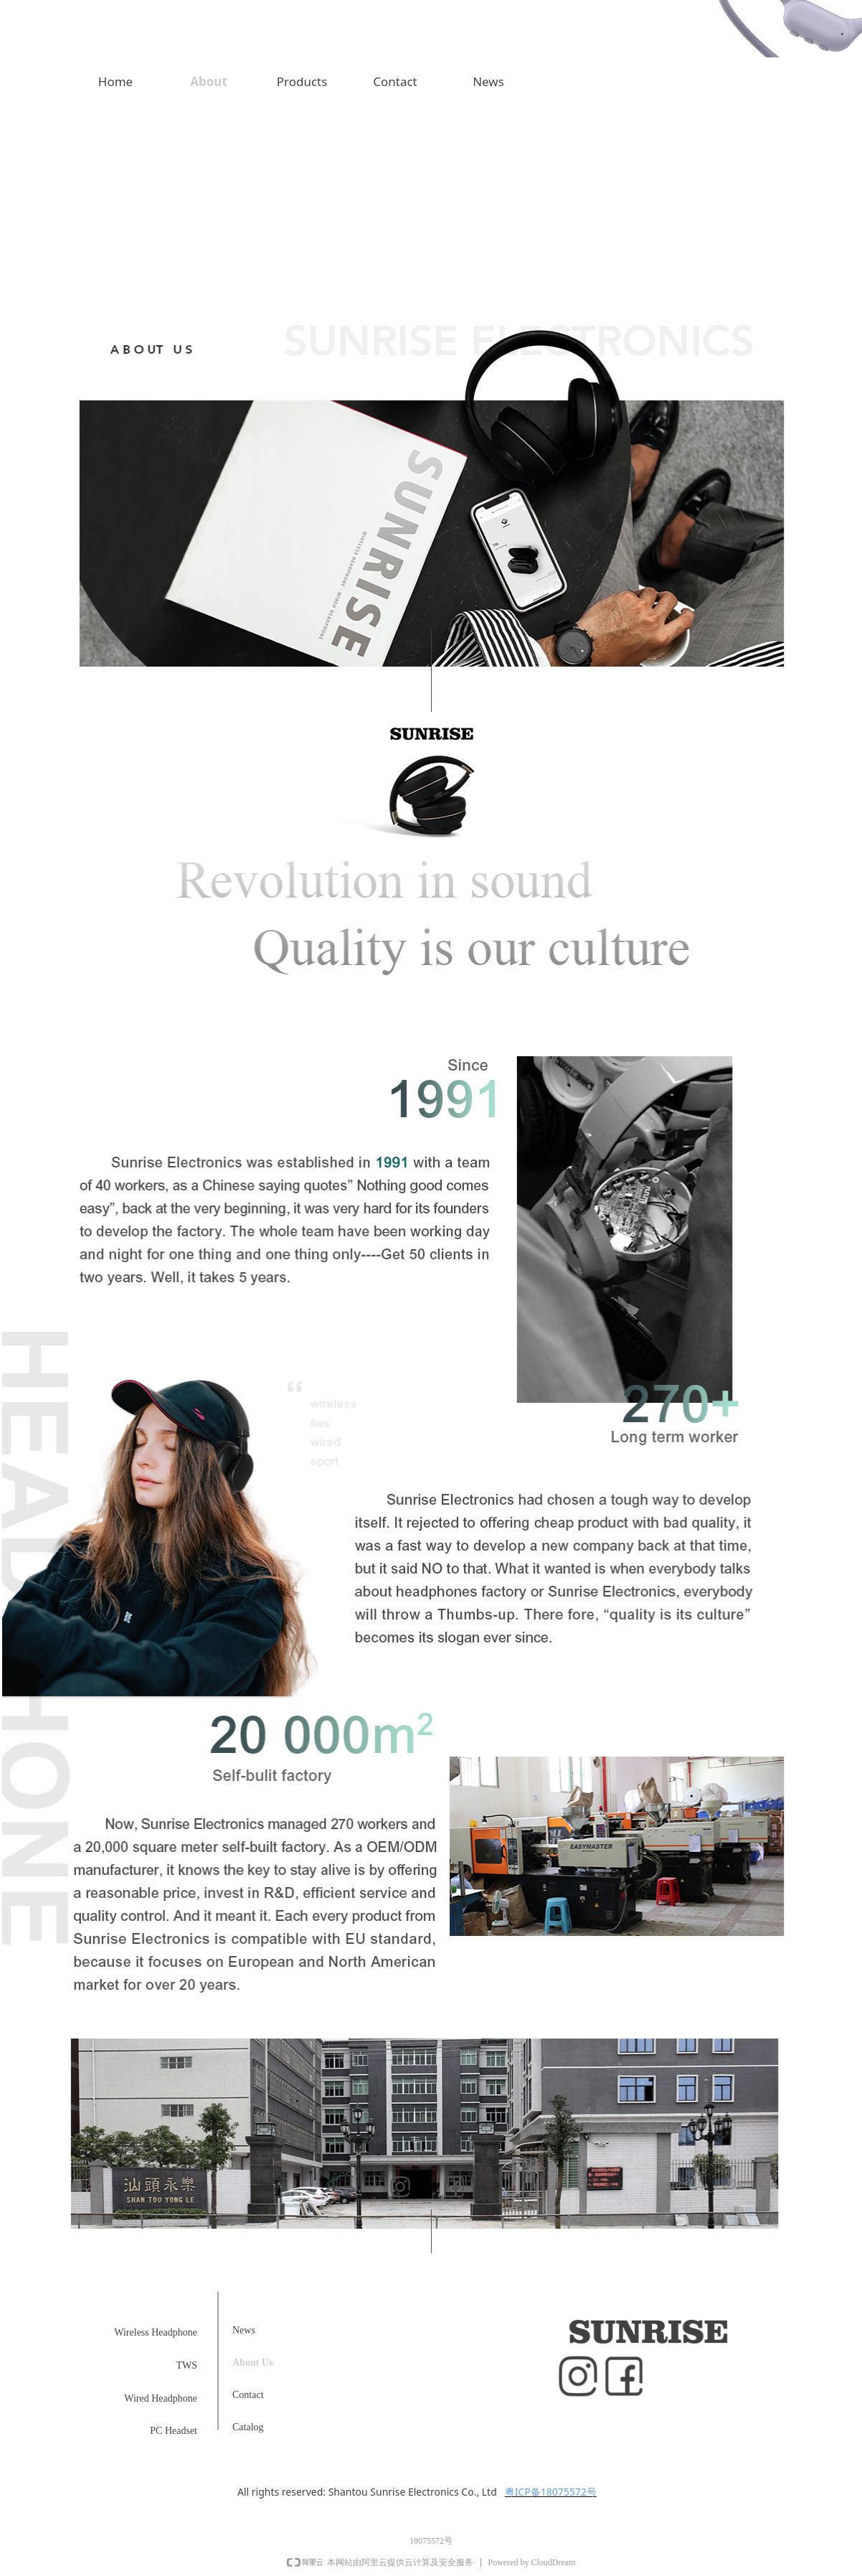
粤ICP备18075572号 (551, 2492)
